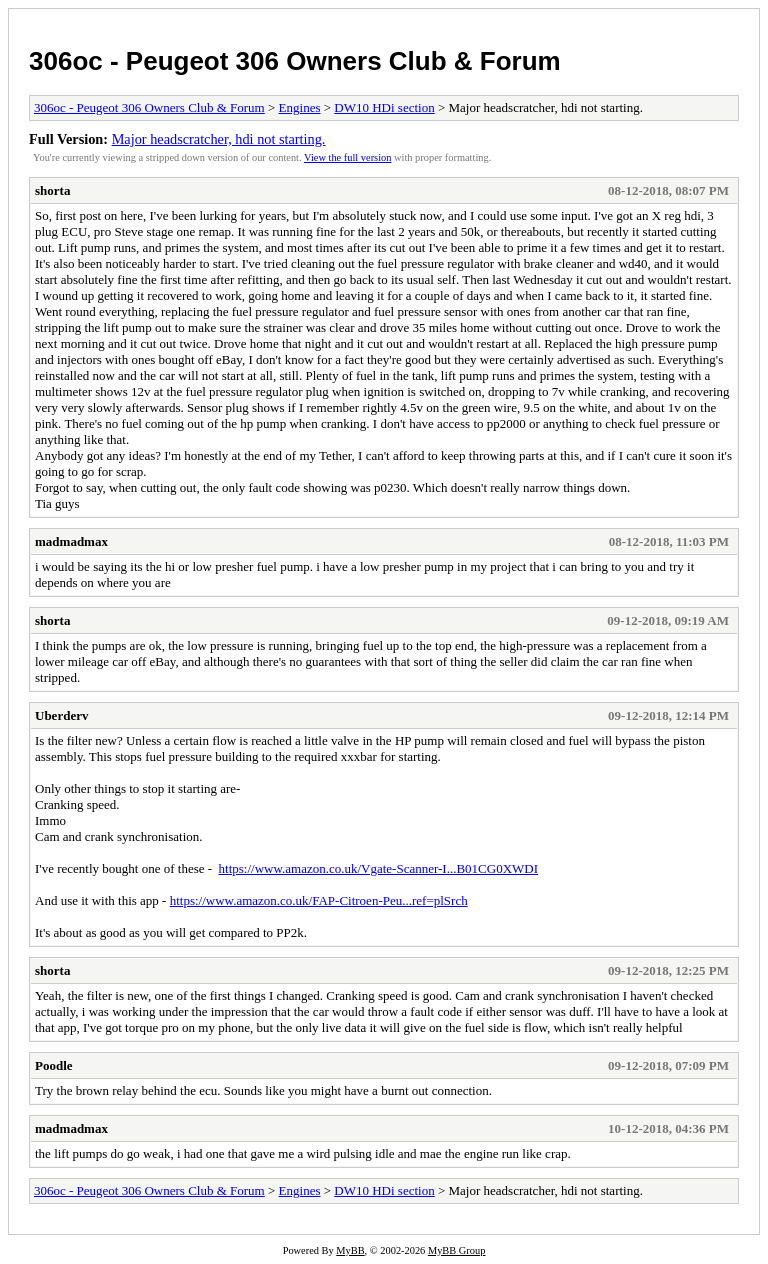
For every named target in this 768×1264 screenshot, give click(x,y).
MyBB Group (456, 1250)
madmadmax (71, 541)
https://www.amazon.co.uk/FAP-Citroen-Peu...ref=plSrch (319, 900)
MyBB (350, 1250)
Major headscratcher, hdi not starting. (219, 139)
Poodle (54, 1065)
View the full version (347, 157)
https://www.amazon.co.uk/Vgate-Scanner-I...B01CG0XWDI (378, 868)
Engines (300, 107)
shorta (52, 190)
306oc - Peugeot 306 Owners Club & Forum (295, 61)
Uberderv (61, 715)
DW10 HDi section (384, 107)
